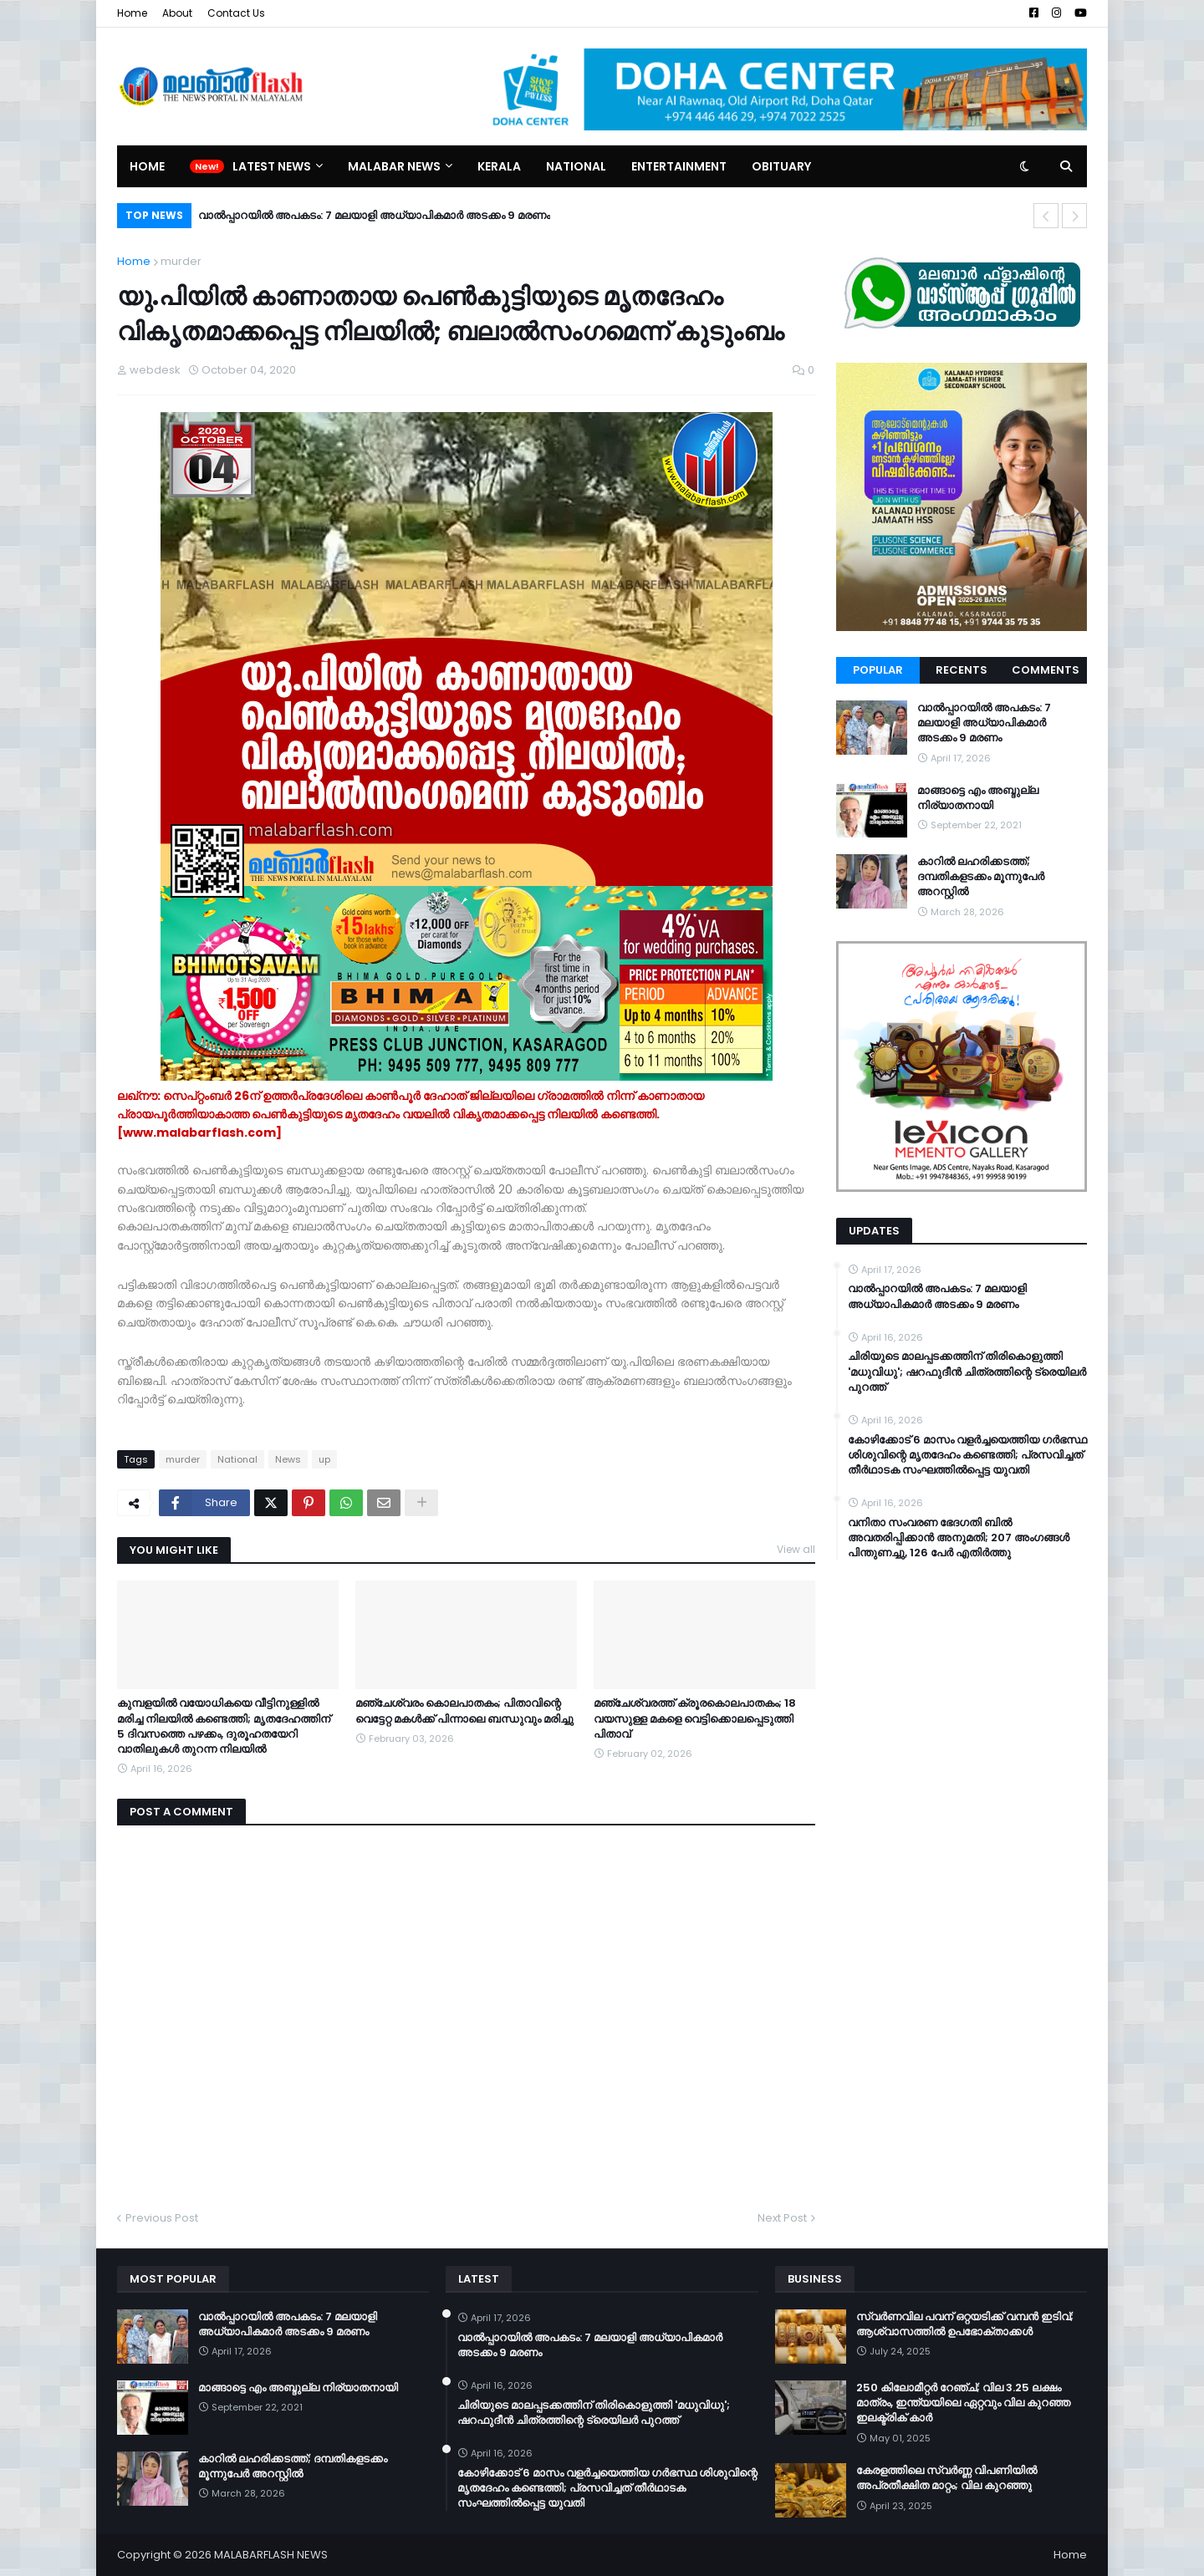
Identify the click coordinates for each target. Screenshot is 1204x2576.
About (177, 13)
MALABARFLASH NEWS (271, 2555)
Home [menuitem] (147, 166)
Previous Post (161, 2218)
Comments (1045, 670)
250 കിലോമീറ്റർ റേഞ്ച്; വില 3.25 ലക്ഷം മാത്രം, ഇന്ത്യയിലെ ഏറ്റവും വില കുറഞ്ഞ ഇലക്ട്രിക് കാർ (963, 2403)
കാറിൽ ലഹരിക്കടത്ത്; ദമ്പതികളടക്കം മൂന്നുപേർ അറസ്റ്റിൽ (980, 876)
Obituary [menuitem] (781, 166)
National (237, 1459)
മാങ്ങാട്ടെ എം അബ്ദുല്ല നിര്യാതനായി (977, 798)
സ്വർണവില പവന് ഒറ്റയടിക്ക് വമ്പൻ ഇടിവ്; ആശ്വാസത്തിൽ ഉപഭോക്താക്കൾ (965, 2324)
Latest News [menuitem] (271, 166)
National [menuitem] (576, 166)
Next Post (782, 2218)
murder (181, 261)
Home (132, 13)
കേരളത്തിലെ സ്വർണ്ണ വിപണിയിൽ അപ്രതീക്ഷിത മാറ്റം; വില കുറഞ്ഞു (946, 2478)
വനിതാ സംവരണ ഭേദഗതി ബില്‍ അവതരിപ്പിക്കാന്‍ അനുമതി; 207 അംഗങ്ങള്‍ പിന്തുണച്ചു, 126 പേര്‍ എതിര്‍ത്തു (958, 1537)
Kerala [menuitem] (499, 166)
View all (796, 1549)
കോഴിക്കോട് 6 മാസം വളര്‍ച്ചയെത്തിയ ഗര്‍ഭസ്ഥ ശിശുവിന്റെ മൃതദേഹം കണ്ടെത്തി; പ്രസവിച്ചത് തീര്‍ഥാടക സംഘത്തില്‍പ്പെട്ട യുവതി (967, 1455)
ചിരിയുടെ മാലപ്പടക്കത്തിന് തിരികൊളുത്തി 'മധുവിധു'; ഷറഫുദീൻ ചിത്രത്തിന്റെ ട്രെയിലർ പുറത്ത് (967, 1371)
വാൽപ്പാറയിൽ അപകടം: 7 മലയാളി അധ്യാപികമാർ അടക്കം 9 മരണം (374, 215)
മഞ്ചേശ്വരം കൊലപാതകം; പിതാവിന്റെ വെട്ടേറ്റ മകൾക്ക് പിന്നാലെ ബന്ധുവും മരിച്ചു (464, 1711)
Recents (961, 670)
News (288, 1459)
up (324, 1459)
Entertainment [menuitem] (679, 166)
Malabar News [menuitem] (394, 166)
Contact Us (236, 13)
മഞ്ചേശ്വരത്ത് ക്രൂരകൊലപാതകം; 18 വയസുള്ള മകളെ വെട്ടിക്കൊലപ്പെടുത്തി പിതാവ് (695, 1718)
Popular (878, 670)
